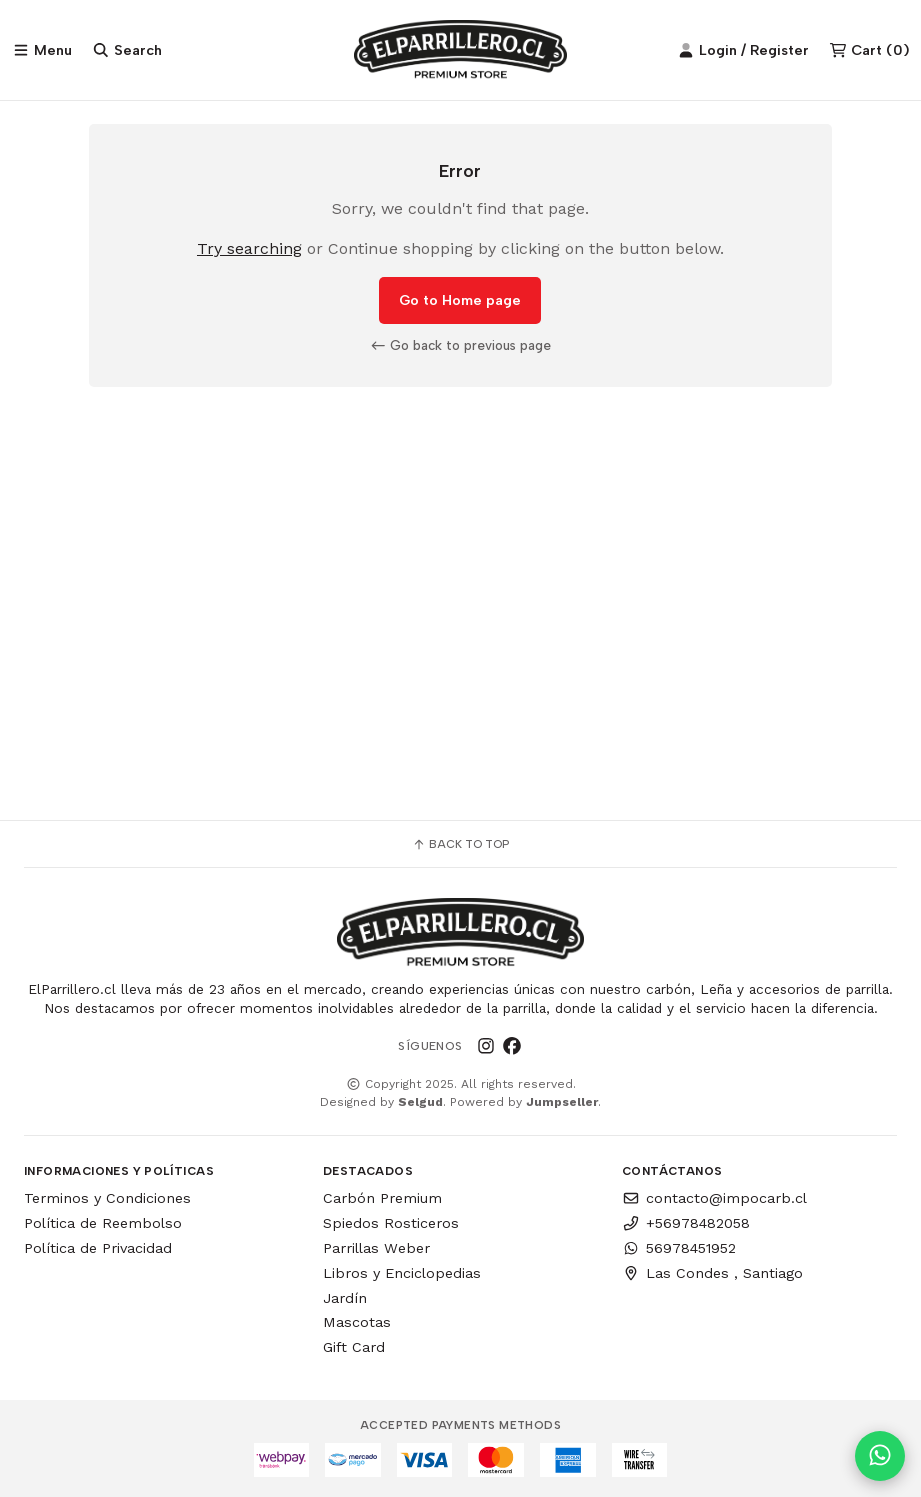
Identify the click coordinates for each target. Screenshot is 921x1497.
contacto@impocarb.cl (714, 1198)
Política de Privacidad (98, 1248)
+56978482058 (686, 1223)
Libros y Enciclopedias (402, 1273)
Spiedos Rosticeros (391, 1223)
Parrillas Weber (376, 1248)
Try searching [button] (249, 248)
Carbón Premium (382, 1198)
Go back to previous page (461, 345)
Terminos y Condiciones (107, 1198)
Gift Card (354, 1347)
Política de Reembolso (103, 1223)
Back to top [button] (460, 844)
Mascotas (357, 1322)
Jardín (345, 1298)
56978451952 (679, 1248)
